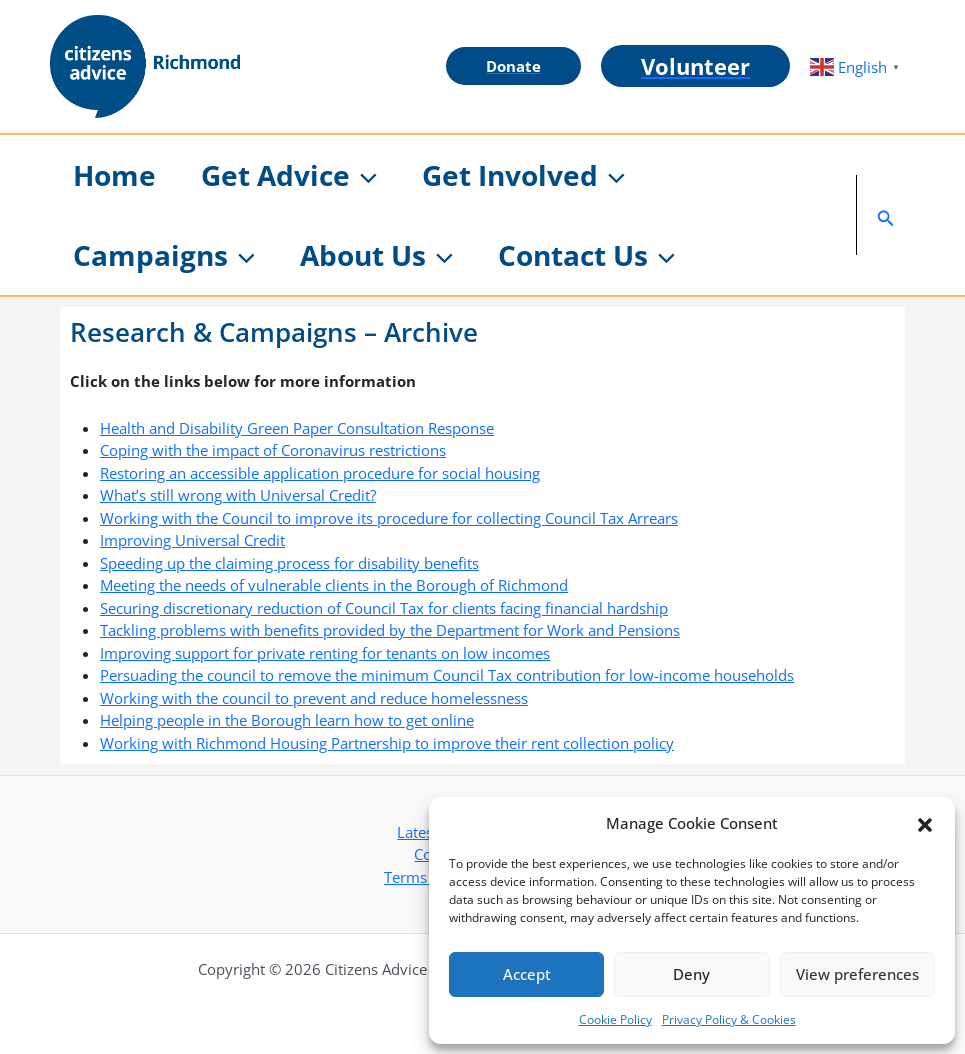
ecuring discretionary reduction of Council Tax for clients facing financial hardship (388, 608)
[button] (925, 823)
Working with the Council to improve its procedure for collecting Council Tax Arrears (389, 518)
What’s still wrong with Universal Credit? (238, 495)
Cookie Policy (615, 1019)
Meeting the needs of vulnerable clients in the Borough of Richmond (334, 585)
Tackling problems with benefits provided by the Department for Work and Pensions (390, 630)
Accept (527, 974)
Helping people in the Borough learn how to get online (287, 720)
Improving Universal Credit (192, 540)
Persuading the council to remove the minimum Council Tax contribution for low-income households (447, 675)
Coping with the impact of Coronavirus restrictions (273, 450)
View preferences (857, 974)
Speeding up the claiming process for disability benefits (289, 563)
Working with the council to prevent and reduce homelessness (314, 698)
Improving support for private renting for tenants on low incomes (325, 653)
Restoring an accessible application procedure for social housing (320, 473)
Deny (691, 974)
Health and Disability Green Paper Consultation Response (297, 428)
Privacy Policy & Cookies (729, 1019)
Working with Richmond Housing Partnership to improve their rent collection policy (387, 743)
